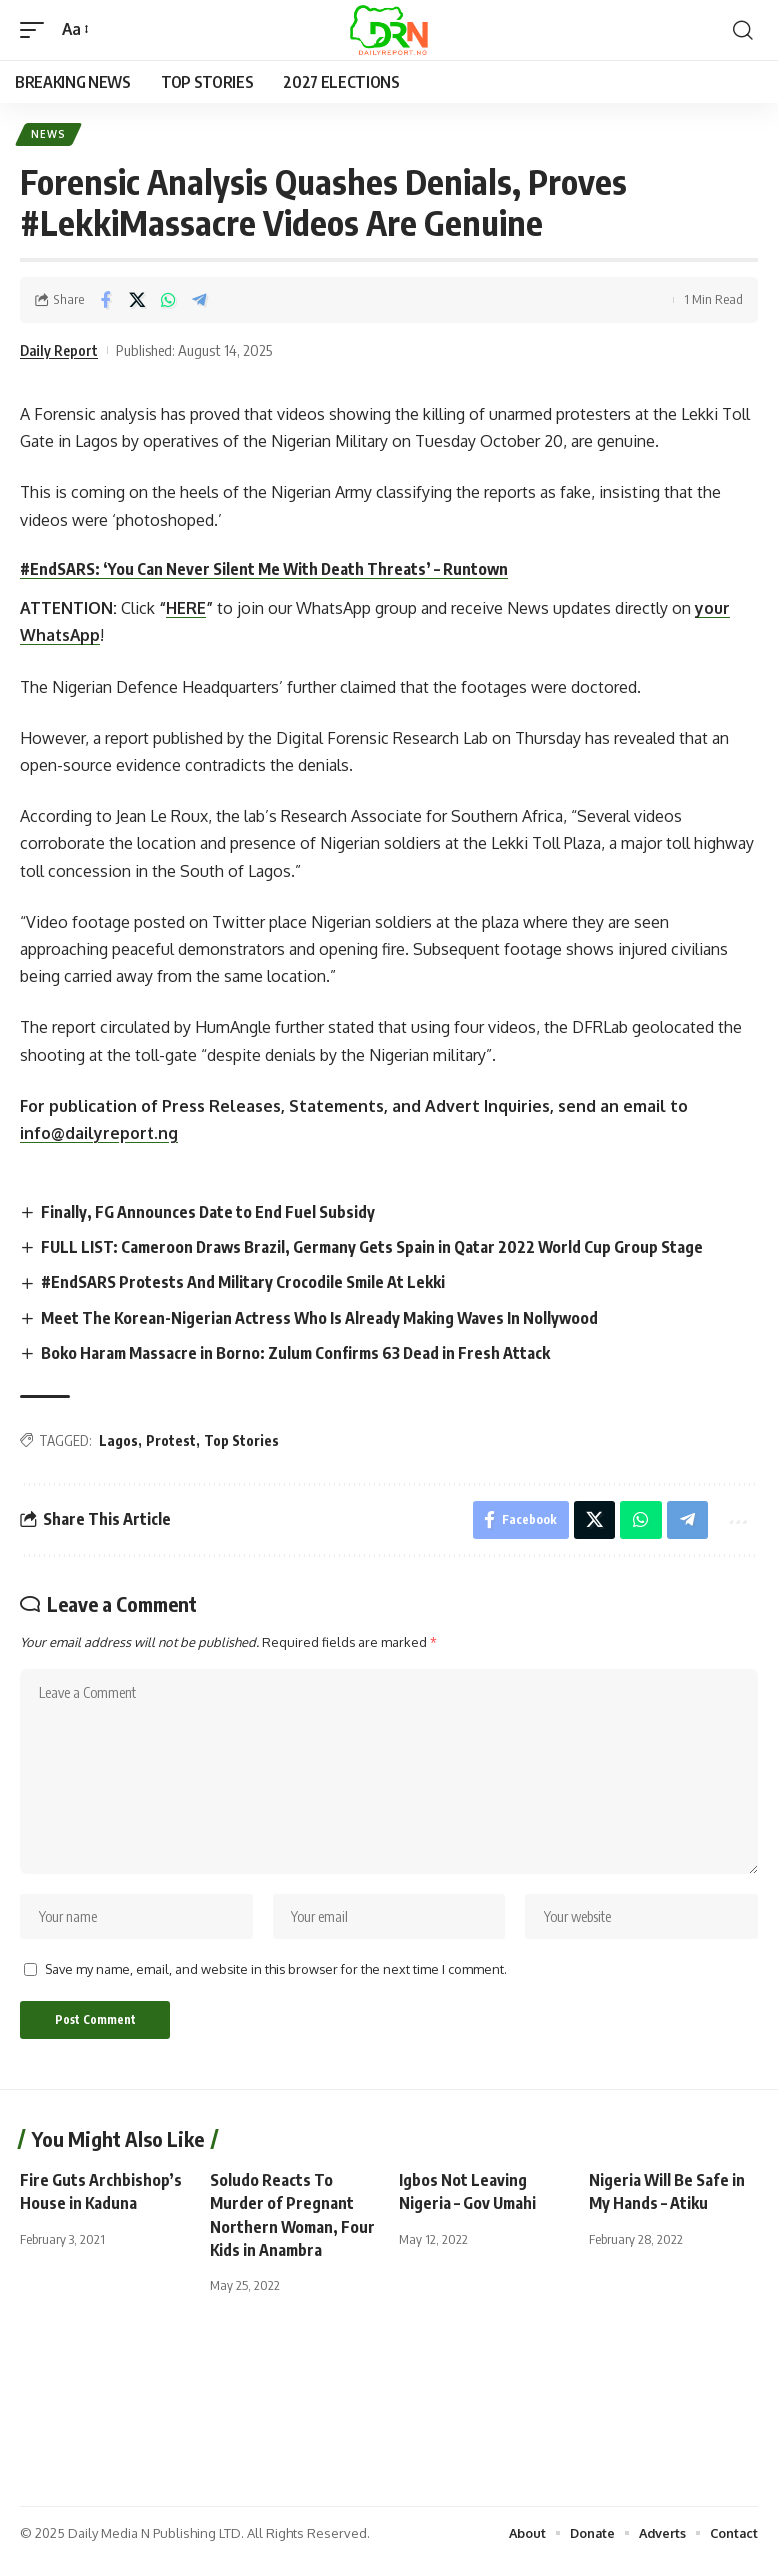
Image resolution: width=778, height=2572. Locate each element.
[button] (37, 29)
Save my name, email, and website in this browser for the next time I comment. (276, 1979)
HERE (186, 609)
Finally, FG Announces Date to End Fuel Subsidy (209, 1213)
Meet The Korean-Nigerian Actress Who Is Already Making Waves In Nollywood (322, 1319)
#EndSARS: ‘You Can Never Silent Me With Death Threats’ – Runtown (265, 570)
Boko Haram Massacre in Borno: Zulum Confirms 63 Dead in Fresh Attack (298, 1354)
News (49, 135)
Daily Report (60, 351)
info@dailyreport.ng (99, 1134)
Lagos (118, 1442)
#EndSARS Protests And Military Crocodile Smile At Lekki (244, 1284)
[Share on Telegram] (199, 301)
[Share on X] (137, 301)
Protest (171, 1442)
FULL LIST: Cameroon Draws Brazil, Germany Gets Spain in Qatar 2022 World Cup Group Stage (376, 1248)
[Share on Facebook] (106, 301)
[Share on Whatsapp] (168, 301)
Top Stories (241, 1442)
